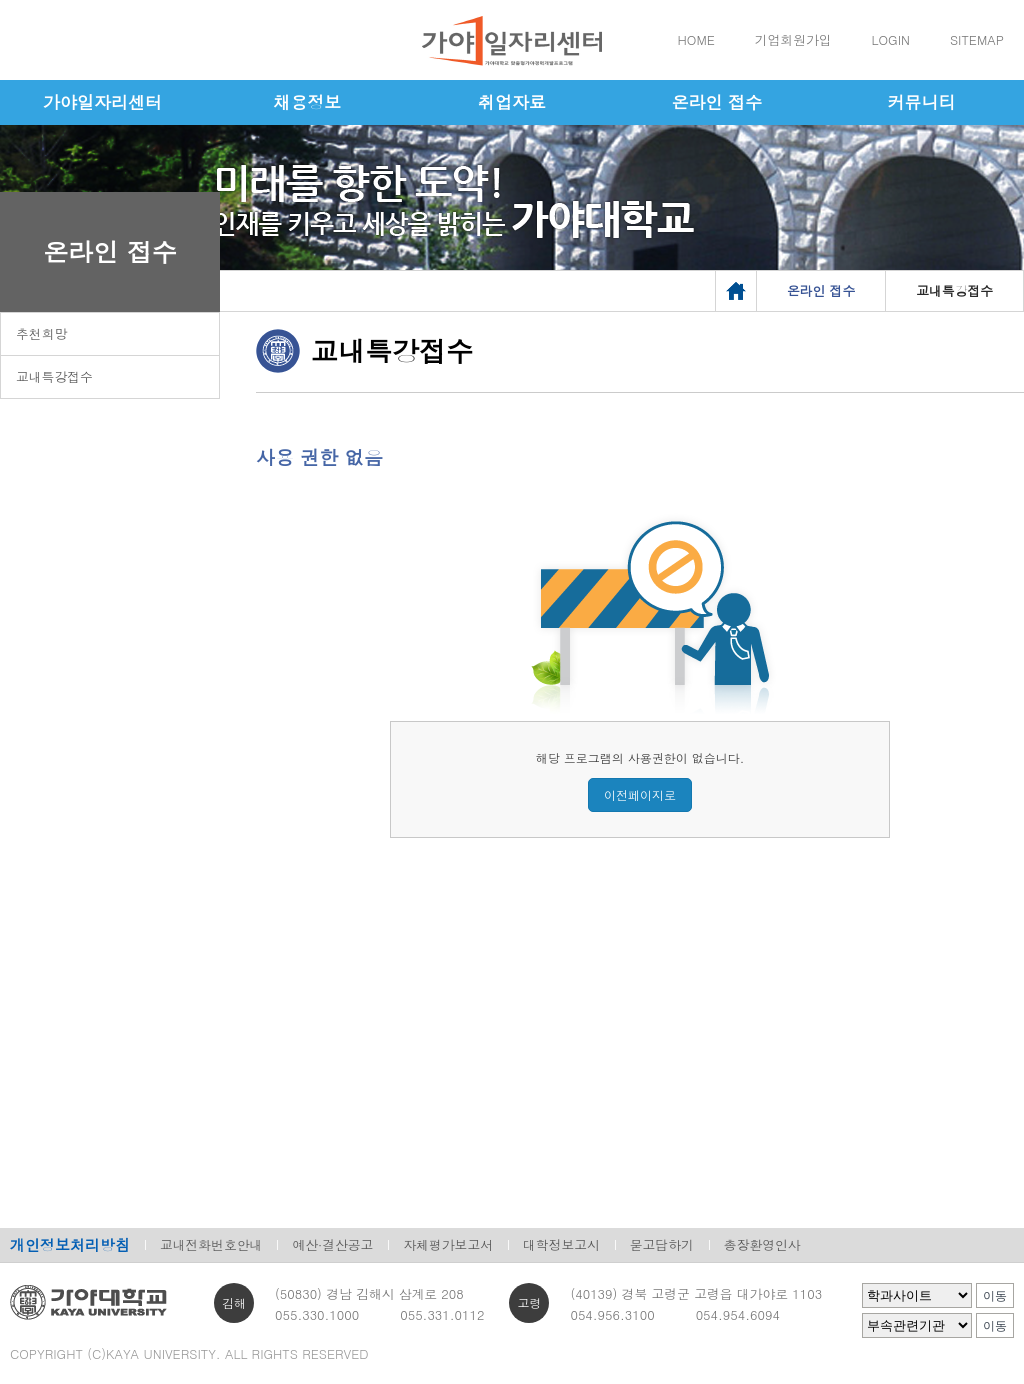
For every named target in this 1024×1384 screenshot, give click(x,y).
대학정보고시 (561, 1244)
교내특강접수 (54, 376)
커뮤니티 (922, 102)
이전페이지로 (640, 794)
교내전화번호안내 (211, 1244)
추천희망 (41, 333)
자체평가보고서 (448, 1244)
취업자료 (512, 102)
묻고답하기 (662, 1244)
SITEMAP (977, 39)
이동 (995, 1296)
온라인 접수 (716, 102)
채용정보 (307, 102)
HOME (696, 39)
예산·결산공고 (332, 1244)
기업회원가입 (793, 39)
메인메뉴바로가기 (0, 0)
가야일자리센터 (102, 102)
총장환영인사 (762, 1244)
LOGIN (891, 39)
